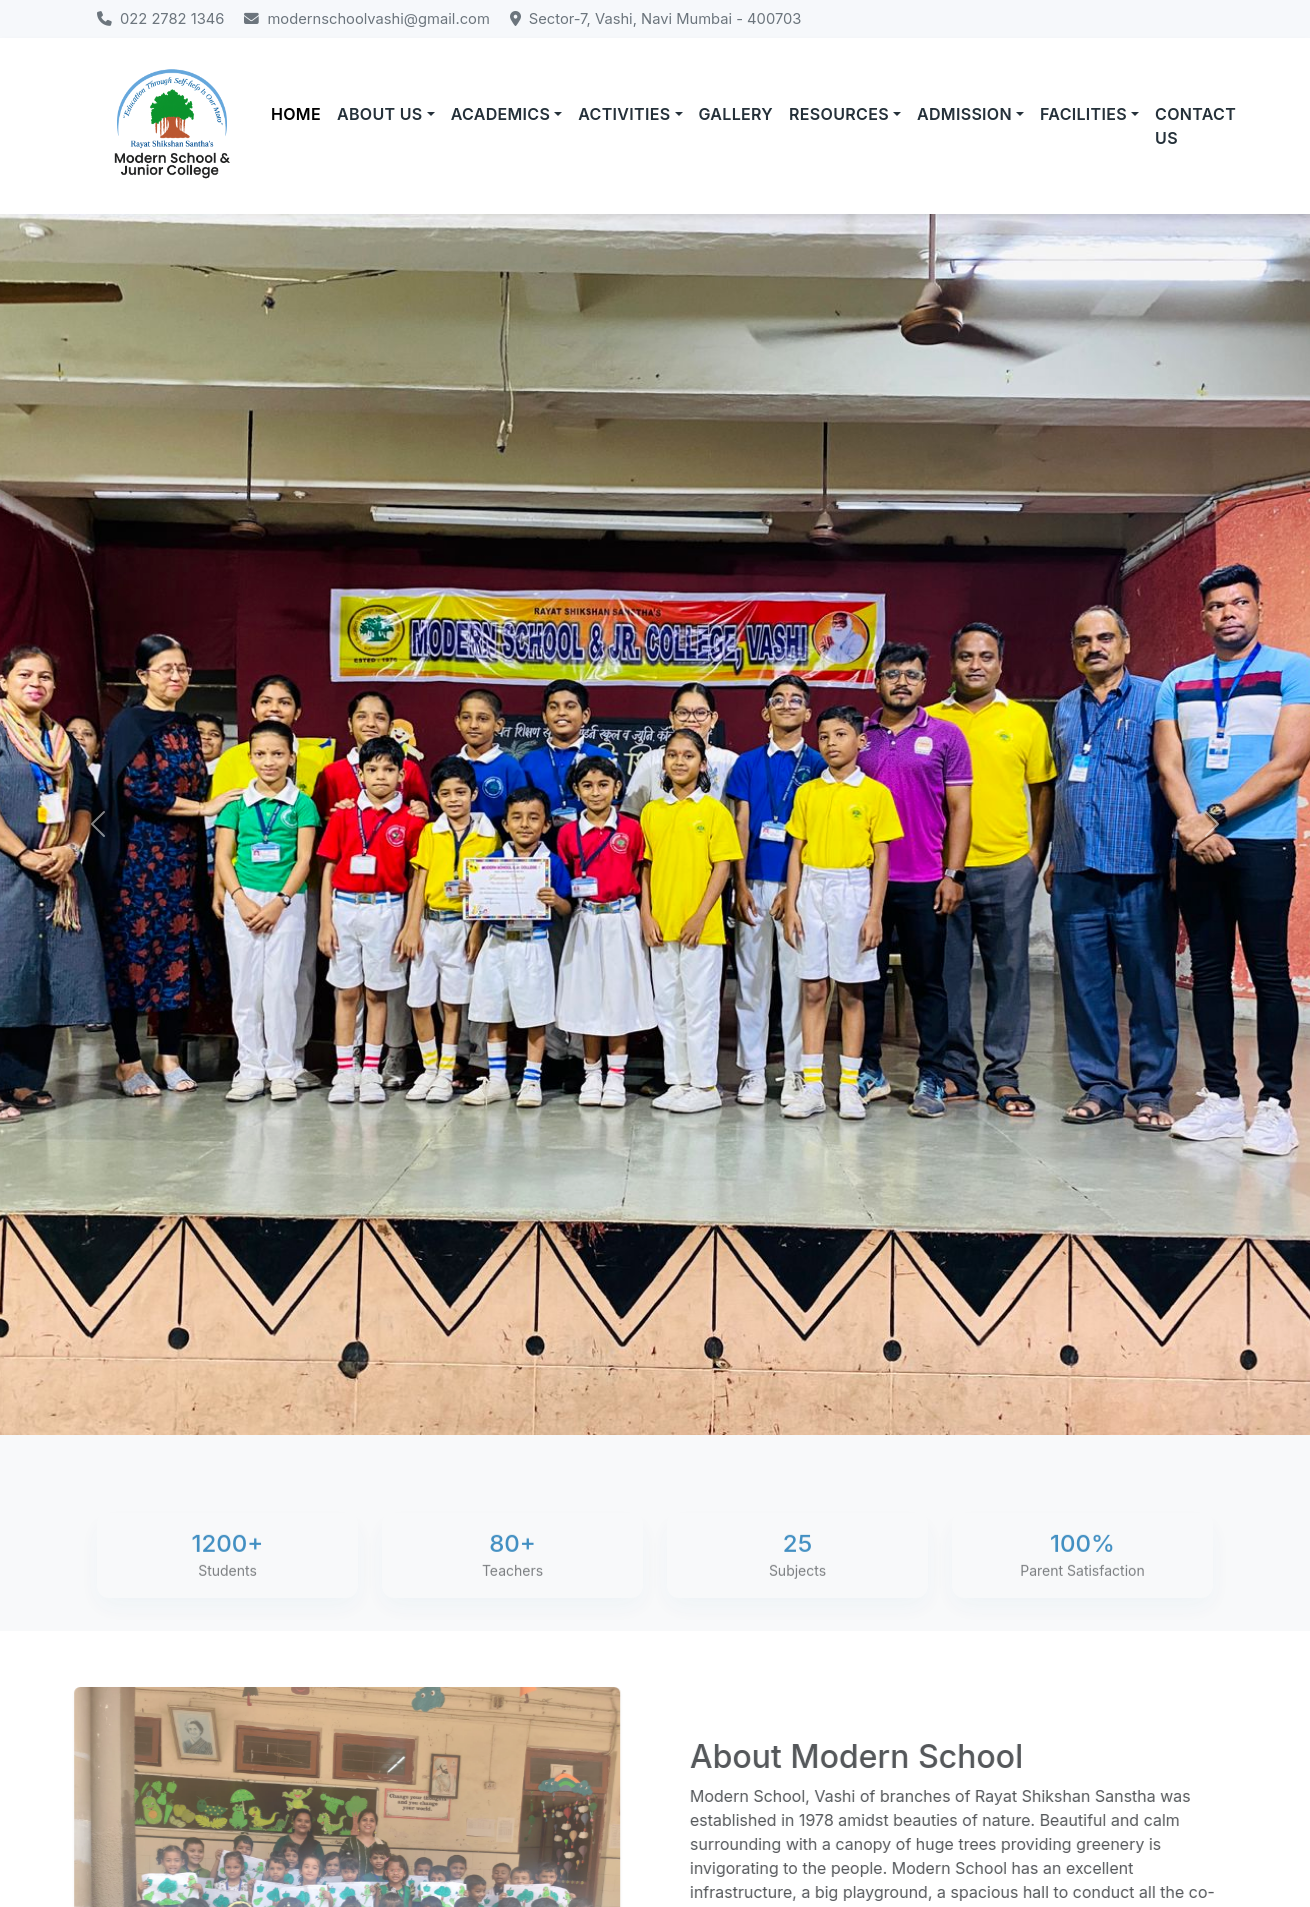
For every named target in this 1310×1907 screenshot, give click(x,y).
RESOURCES (839, 114)
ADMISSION (964, 114)
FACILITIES (1083, 114)
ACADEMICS (501, 114)
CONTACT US (1195, 126)
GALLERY (736, 114)
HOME (296, 114)
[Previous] (98, 824)
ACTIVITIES (624, 114)
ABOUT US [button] (380, 114)
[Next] (1212, 824)
